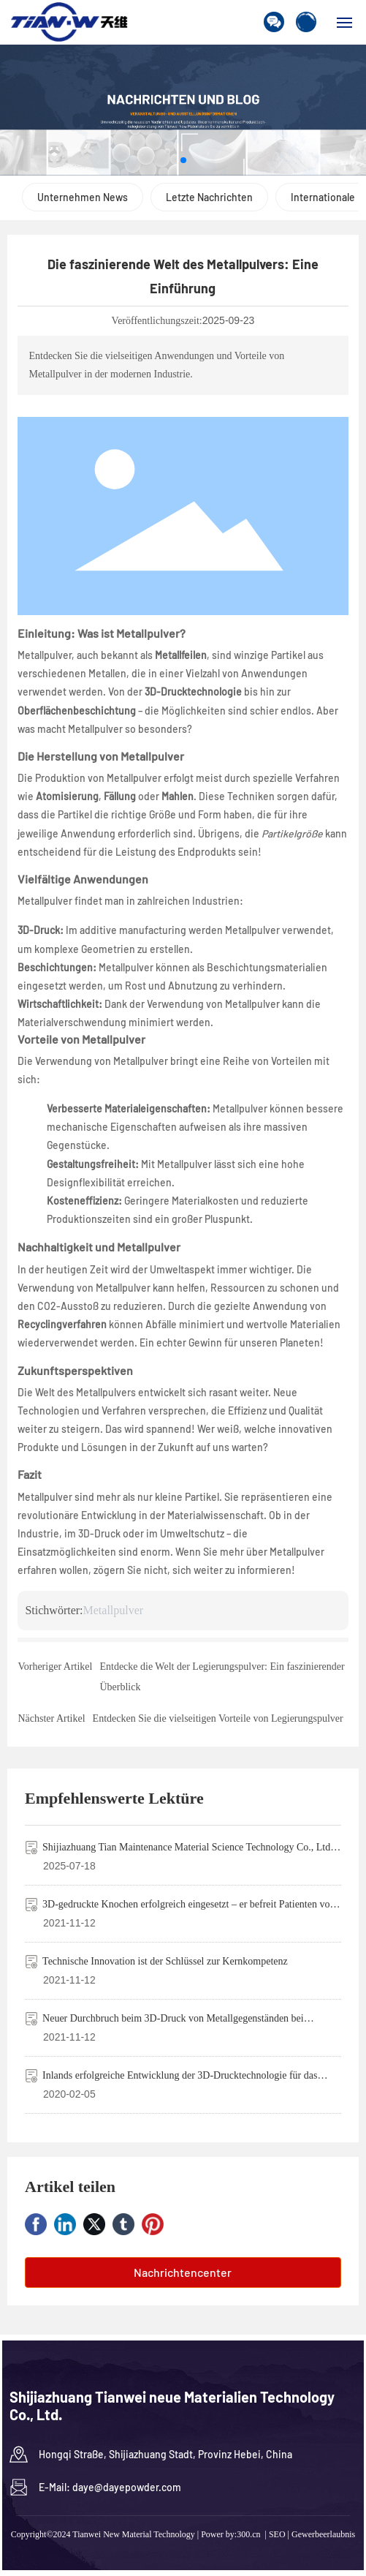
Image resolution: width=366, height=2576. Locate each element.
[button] (183, 160)
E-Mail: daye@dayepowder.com (110, 2487)
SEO (277, 2534)
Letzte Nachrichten (209, 197)
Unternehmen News (82, 197)
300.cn (248, 2534)
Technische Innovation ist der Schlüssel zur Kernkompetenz (165, 1961)
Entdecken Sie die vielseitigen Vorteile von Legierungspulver (218, 1718)
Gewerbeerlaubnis (323, 2534)
